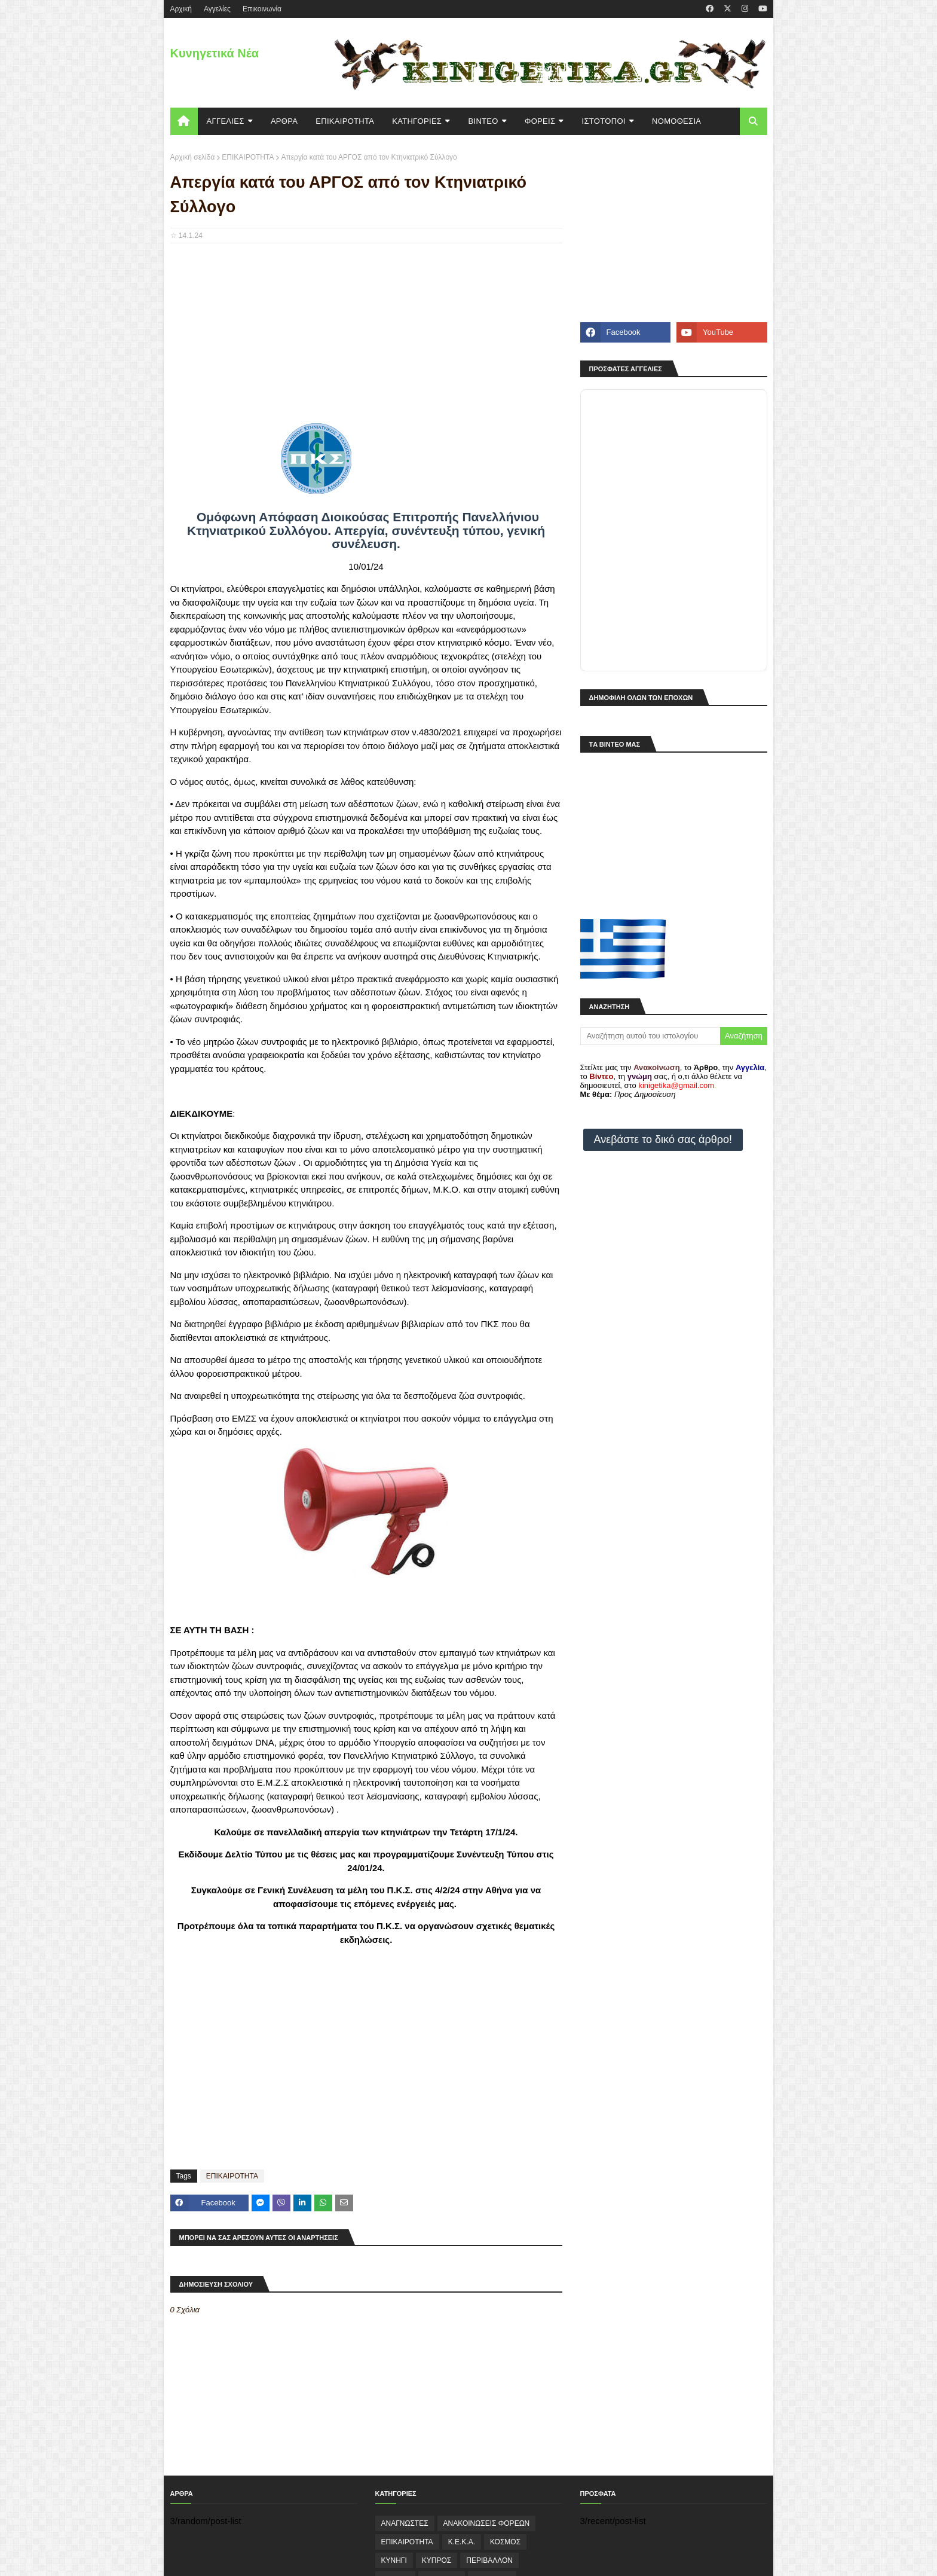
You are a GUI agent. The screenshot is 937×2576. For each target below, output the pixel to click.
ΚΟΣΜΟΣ (505, 2542)
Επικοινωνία (262, 9)
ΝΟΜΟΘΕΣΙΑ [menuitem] (676, 121)
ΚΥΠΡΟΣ (436, 2560)
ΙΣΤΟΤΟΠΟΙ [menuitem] (604, 121)
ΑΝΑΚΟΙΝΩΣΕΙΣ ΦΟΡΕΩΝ (486, 2523)
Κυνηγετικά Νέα (214, 53)
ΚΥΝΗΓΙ (394, 2560)
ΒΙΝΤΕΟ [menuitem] (483, 121)
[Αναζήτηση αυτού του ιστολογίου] (650, 1036)
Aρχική (181, 9)
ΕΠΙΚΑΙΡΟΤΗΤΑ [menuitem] (345, 121)
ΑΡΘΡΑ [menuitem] (284, 121)
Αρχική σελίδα (192, 157)
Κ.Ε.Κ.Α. (461, 2542)
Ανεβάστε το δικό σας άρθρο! (663, 1139)
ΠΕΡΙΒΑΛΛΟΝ (489, 2560)
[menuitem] (184, 121)
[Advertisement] (366, 339)
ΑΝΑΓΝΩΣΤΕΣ (404, 2523)
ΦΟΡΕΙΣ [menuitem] (540, 121)
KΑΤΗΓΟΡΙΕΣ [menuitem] (417, 121)
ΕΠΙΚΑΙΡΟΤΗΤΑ (248, 157)
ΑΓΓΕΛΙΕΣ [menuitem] (225, 121)
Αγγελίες (217, 9)
